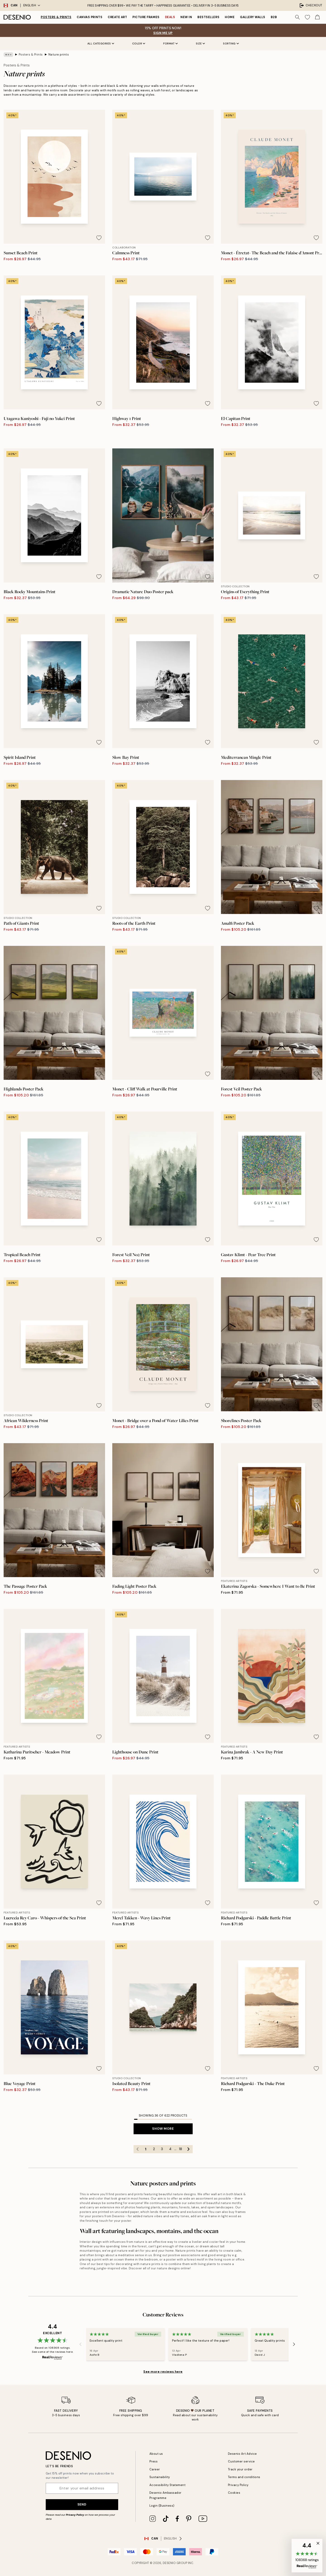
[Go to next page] (189, 2149)
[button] (307, 2555)
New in (186, 17)
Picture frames (145, 17)
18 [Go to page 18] (180, 2149)
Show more (163, 2129)
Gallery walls (252, 17)
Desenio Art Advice (242, 2454)
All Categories (100, 43)
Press (153, 2461)
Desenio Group (175, 2563)
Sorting (231, 43)
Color (138, 43)
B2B (274, 17)
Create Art (117, 17)
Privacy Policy (75, 2515)
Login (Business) (162, 2506)
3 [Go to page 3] (162, 2149)
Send (81, 2504)
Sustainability (159, 2477)
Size (200, 43)
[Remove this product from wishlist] (99, 238)
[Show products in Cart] (317, 17)
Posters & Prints (56, 17)
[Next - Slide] (294, 2344)
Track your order (240, 2469)
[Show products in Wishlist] (307, 17)
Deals (170, 17)
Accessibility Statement (167, 2485)
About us (156, 2454)
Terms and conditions (244, 2477)
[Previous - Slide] (80, 2344)
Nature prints (58, 54)
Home (230, 17)
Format (170, 43)
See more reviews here (163, 2372)
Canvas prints (89, 17)
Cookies (234, 2493)
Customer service (241, 2461)
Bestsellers (208, 17)
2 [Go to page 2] (154, 2149)
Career (154, 2469)
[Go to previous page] (138, 2149)
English (31, 5)
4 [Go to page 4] (170, 2149)
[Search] (297, 17)
